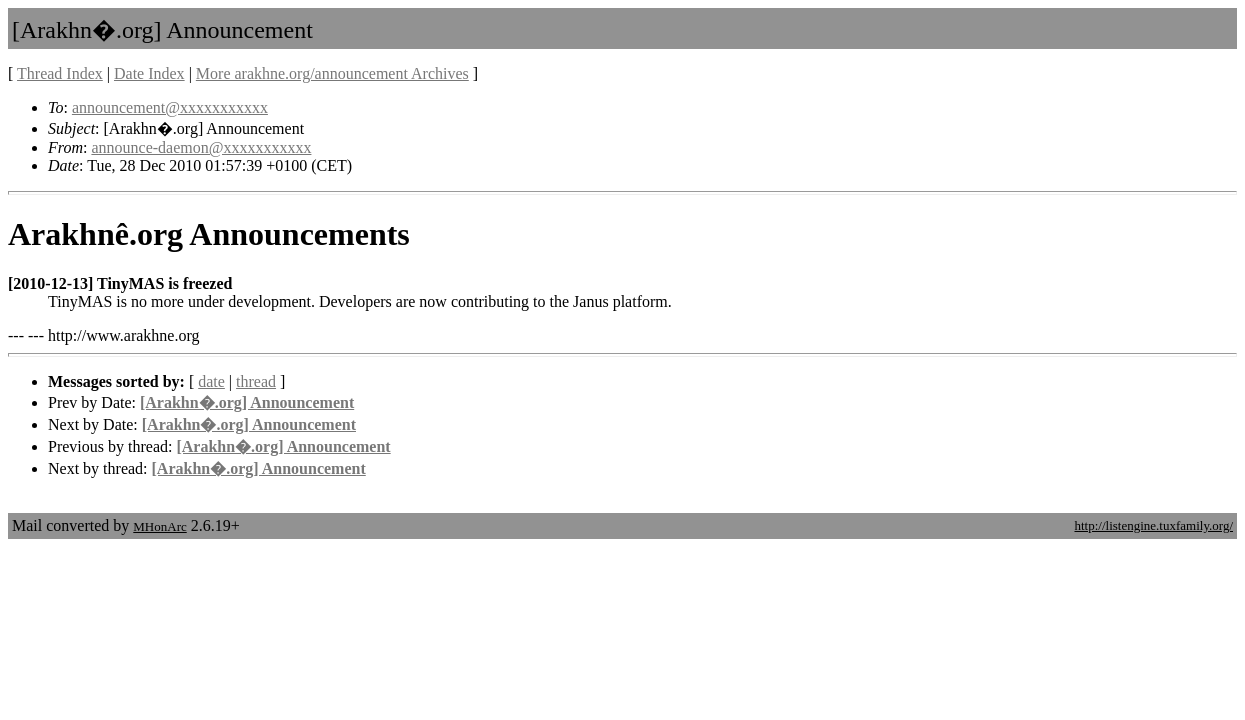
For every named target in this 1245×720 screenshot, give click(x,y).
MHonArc (159, 526)
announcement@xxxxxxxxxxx (170, 107)
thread (256, 381)
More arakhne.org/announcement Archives (332, 73)
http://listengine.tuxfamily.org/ (1153, 525)
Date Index (149, 73)
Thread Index (60, 73)
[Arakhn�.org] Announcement (247, 402)
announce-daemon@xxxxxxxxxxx (201, 147)
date (211, 381)
